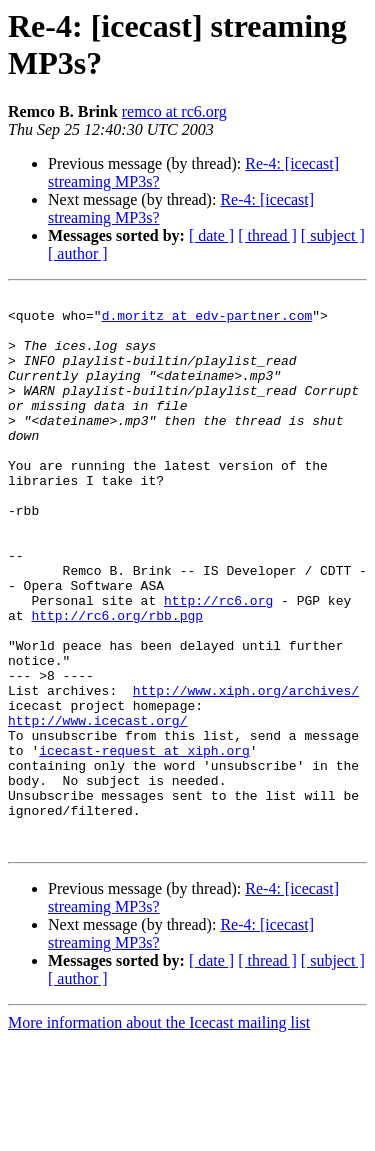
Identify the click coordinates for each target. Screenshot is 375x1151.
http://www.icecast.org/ (97, 807)
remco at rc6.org (174, 111)
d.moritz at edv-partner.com (207, 321)
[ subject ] (333, 235)
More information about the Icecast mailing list (159, 1133)
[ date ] (211, 235)
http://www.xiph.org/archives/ (246, 771)
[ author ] (78, 253)
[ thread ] (267, 235)
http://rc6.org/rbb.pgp (117, 681)
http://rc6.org (218, 663)
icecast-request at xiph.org (144, 843)
